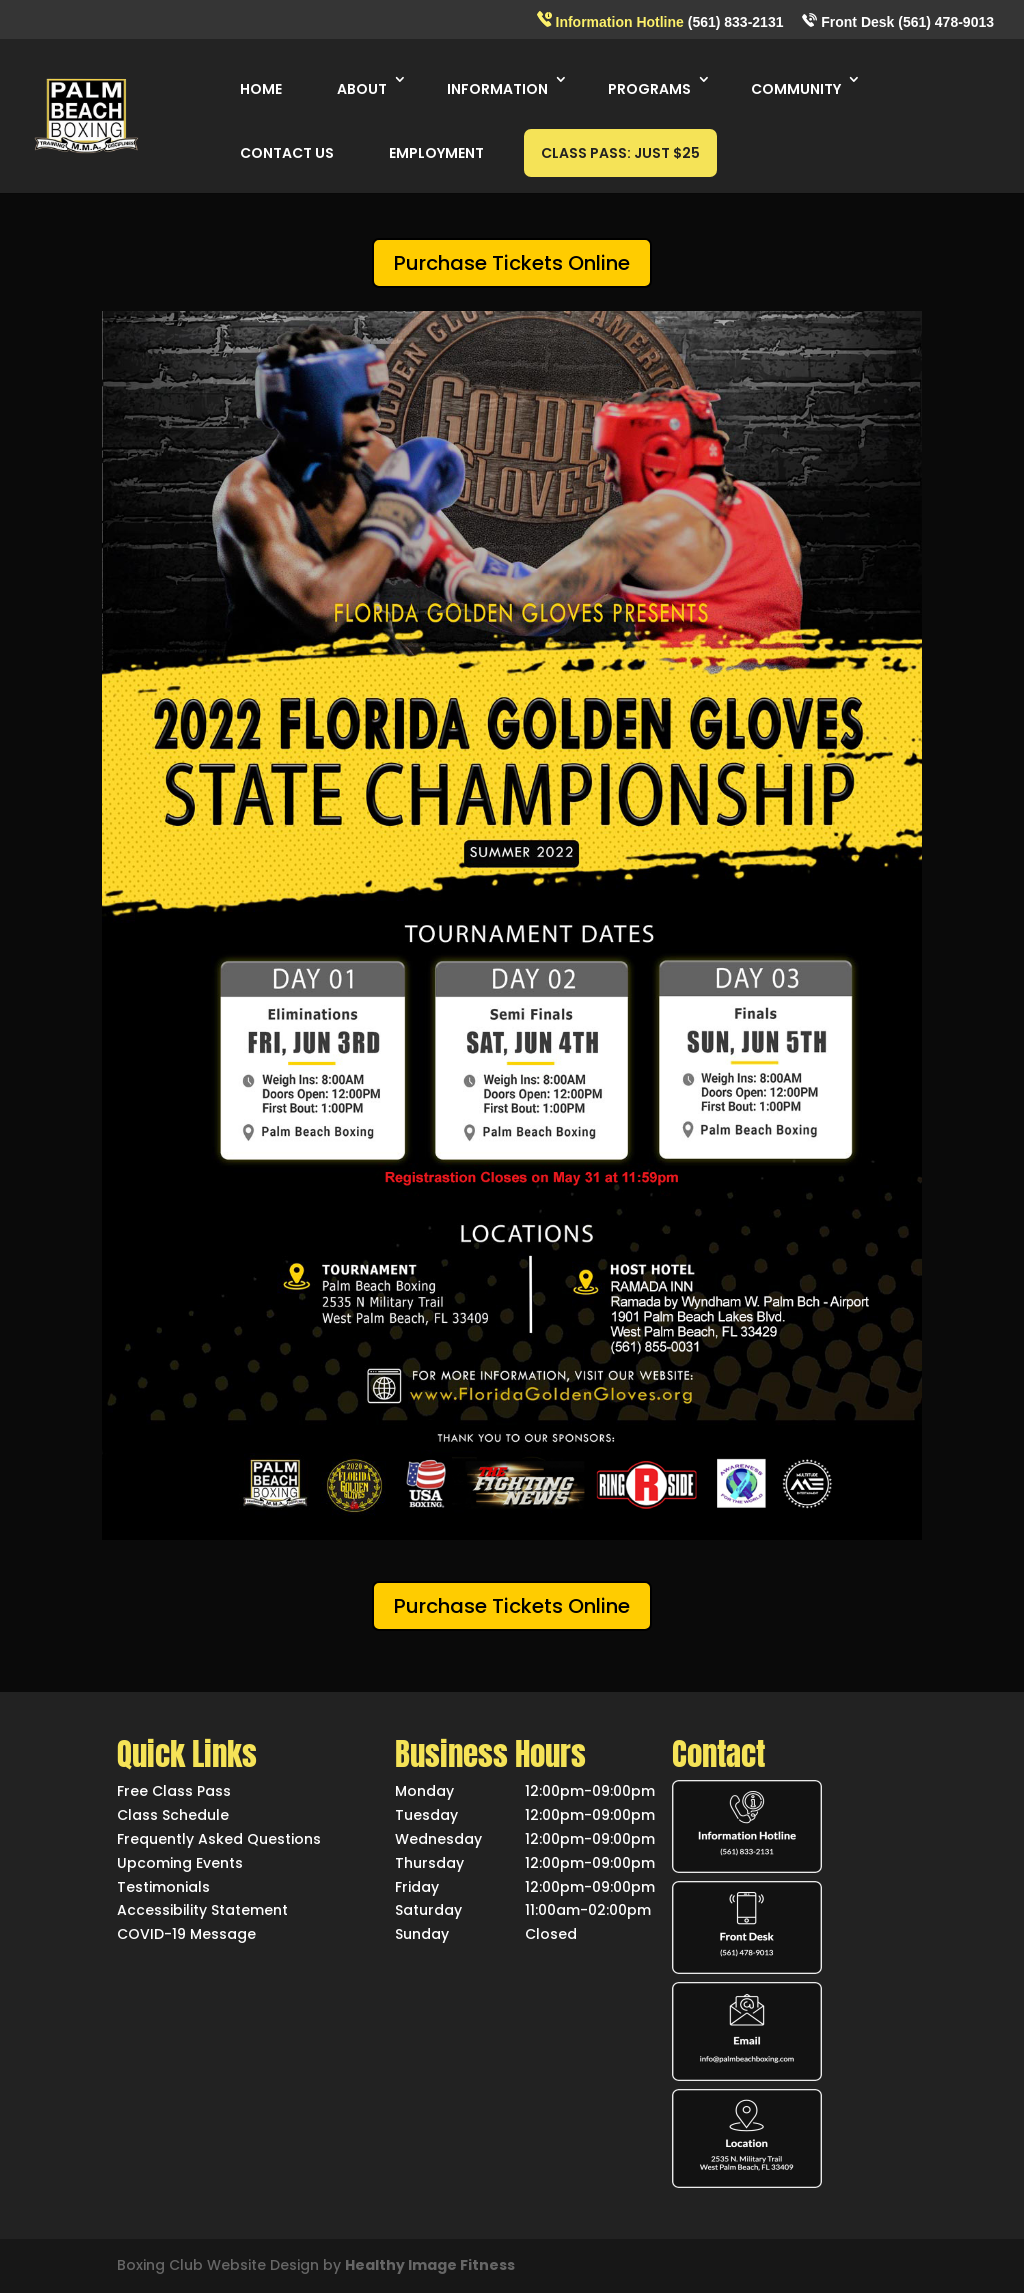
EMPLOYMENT (436, 153)
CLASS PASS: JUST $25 (620, 153)
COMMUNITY (796, 89)
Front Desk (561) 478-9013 (898, 21)
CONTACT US (287, 153)
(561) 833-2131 (660, 20)
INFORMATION (497, 89)
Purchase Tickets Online (512, 263)
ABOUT (362, 89)
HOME (261, 89)
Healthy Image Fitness (430, 2265)
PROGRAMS (649, 89)
